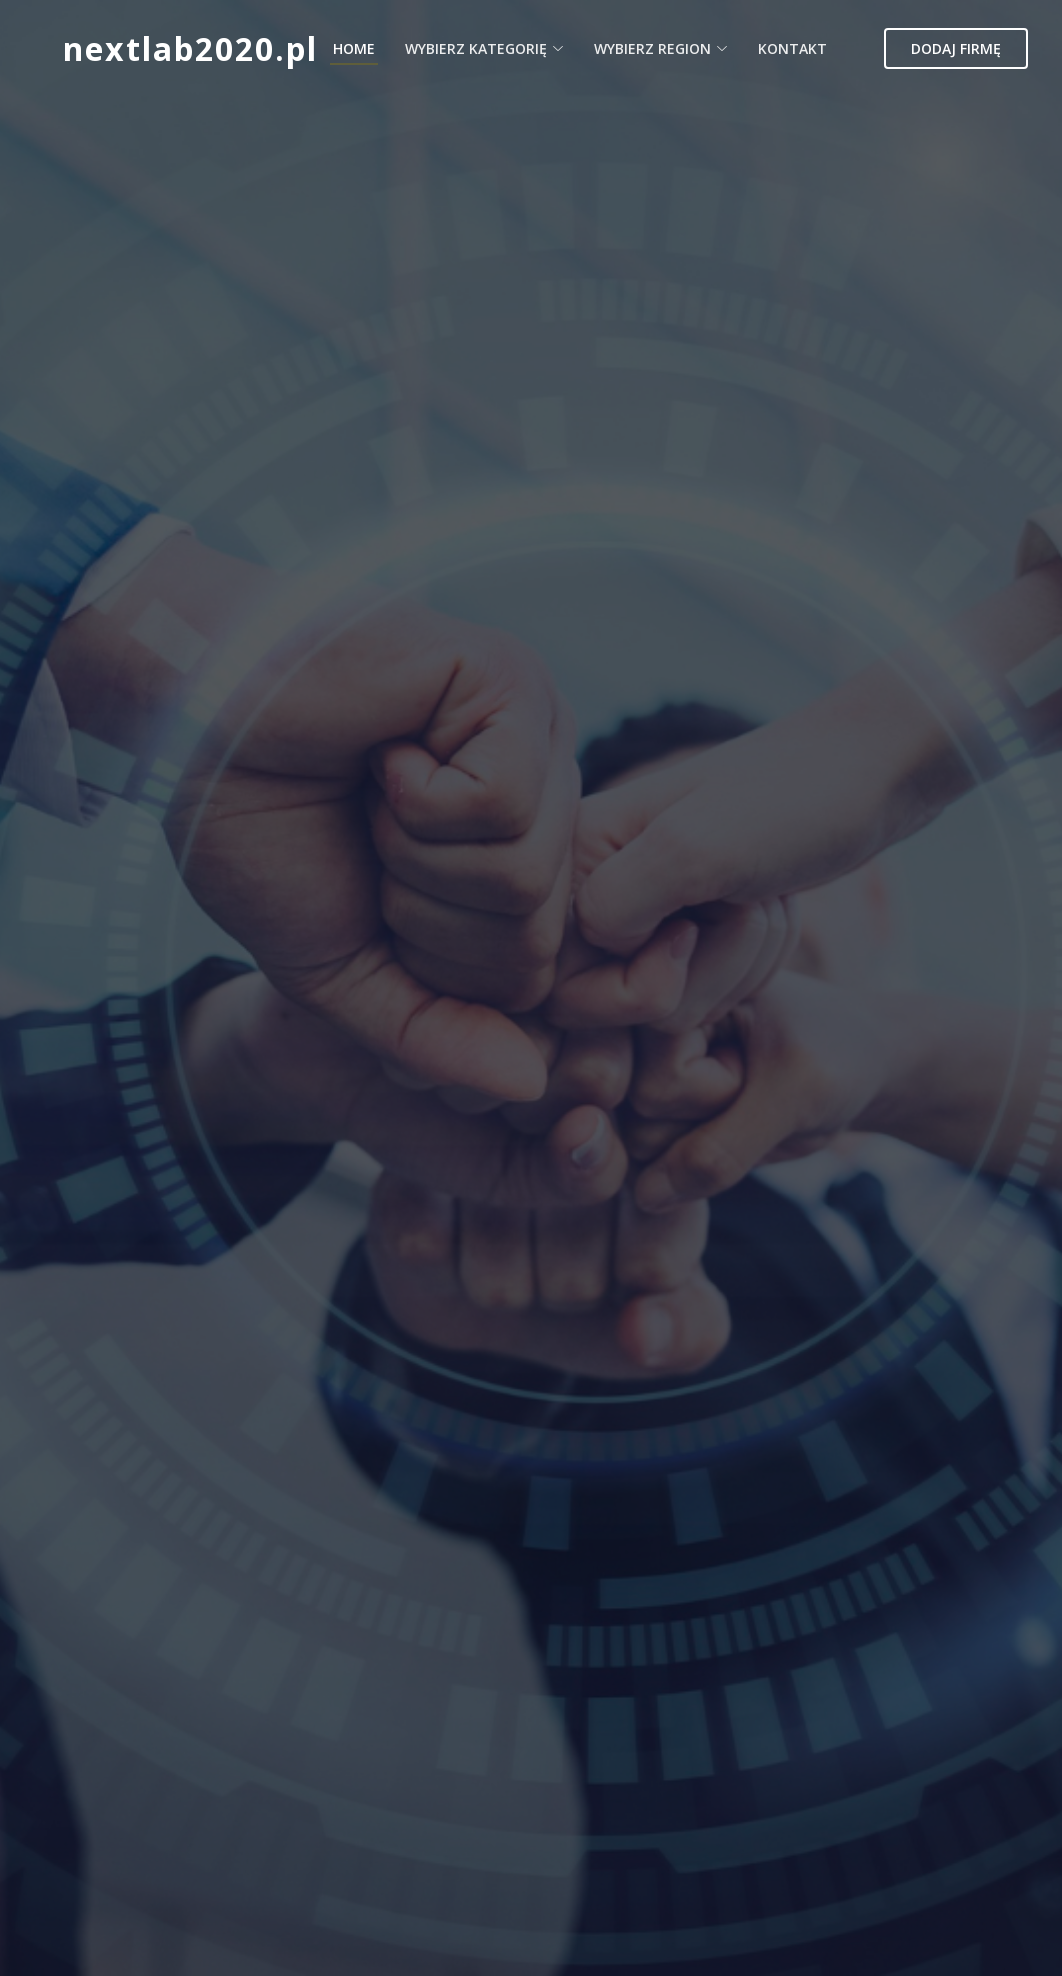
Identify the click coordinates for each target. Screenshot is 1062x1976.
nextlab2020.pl (190, 48)
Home (354, 48)
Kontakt (792, 48)
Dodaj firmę (956, 48)
